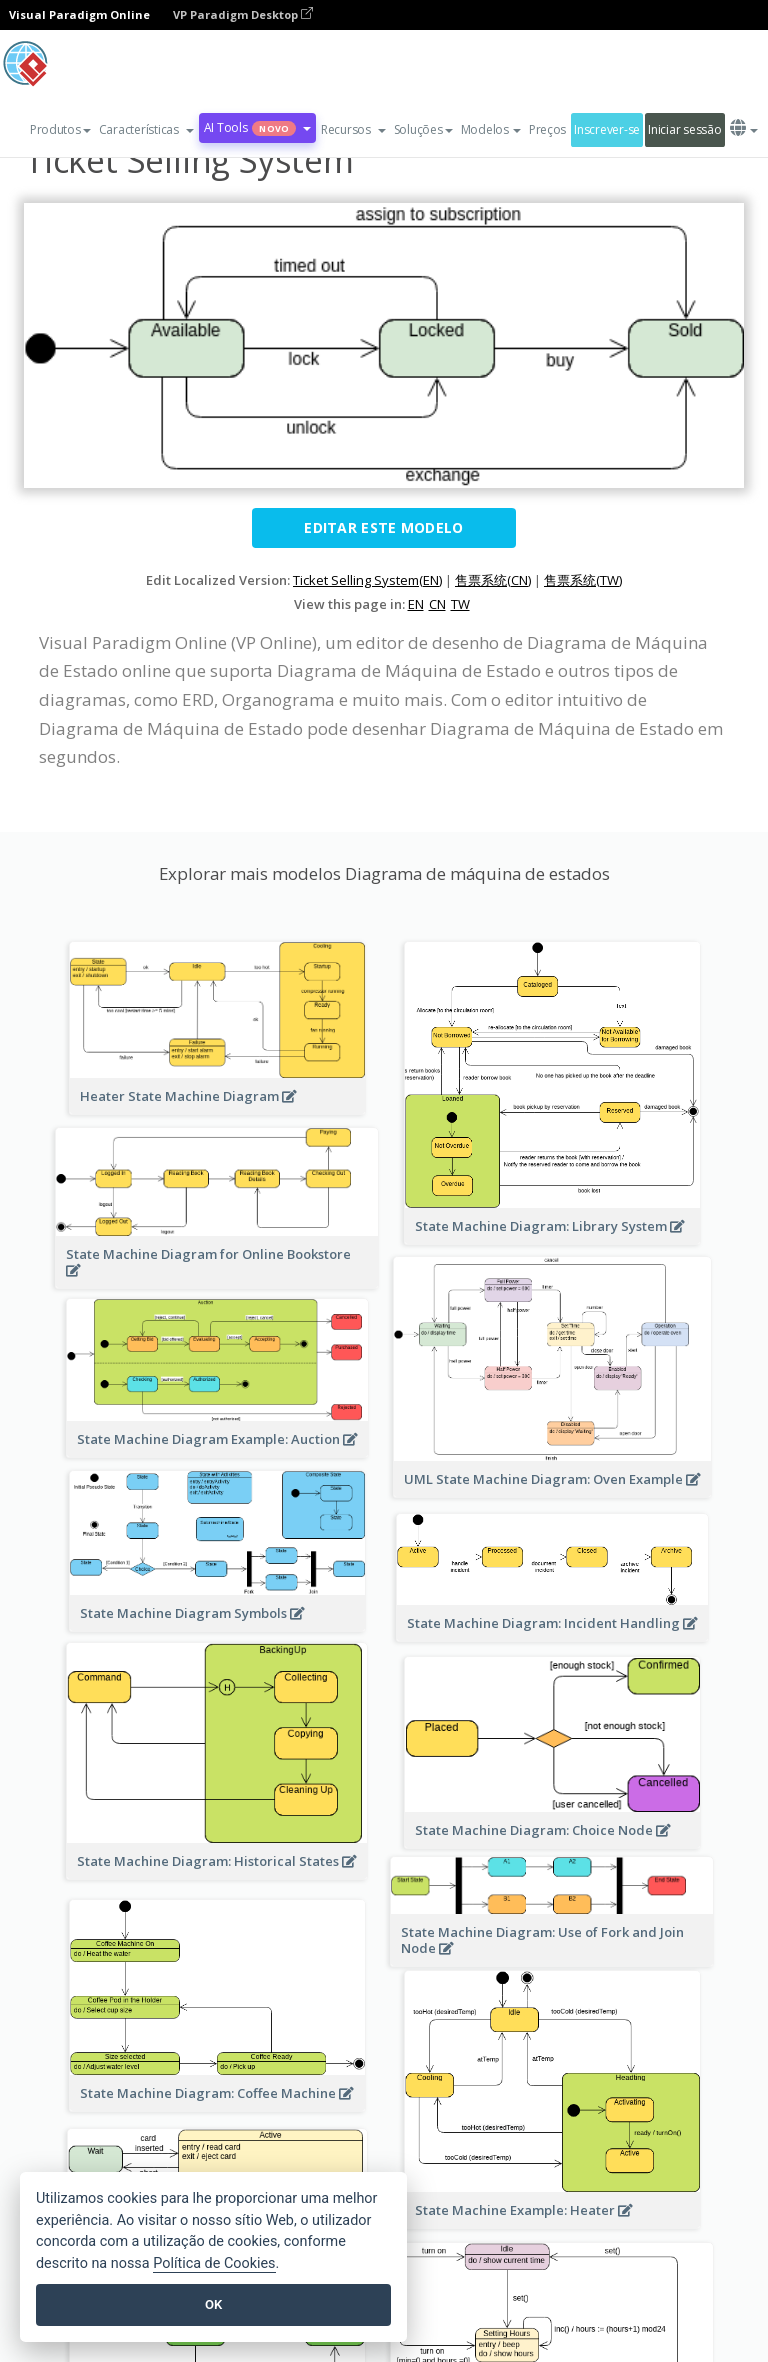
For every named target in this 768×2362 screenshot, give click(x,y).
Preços (547, 129)
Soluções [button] (423, 129)
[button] (146, 130)
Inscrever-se (607, 129)
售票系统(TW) (583, 580)
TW (460, 604)
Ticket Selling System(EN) (367, 580)
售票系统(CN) (493, 580)
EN (416, 604)
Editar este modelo (383, 527)
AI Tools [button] (257, 127)
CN (437, 604)
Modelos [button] (491, 129)
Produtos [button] (60, 129)
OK (213, 2304)
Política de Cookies (214, 2263)
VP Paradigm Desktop (243, 14)
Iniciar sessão (684, 129)
